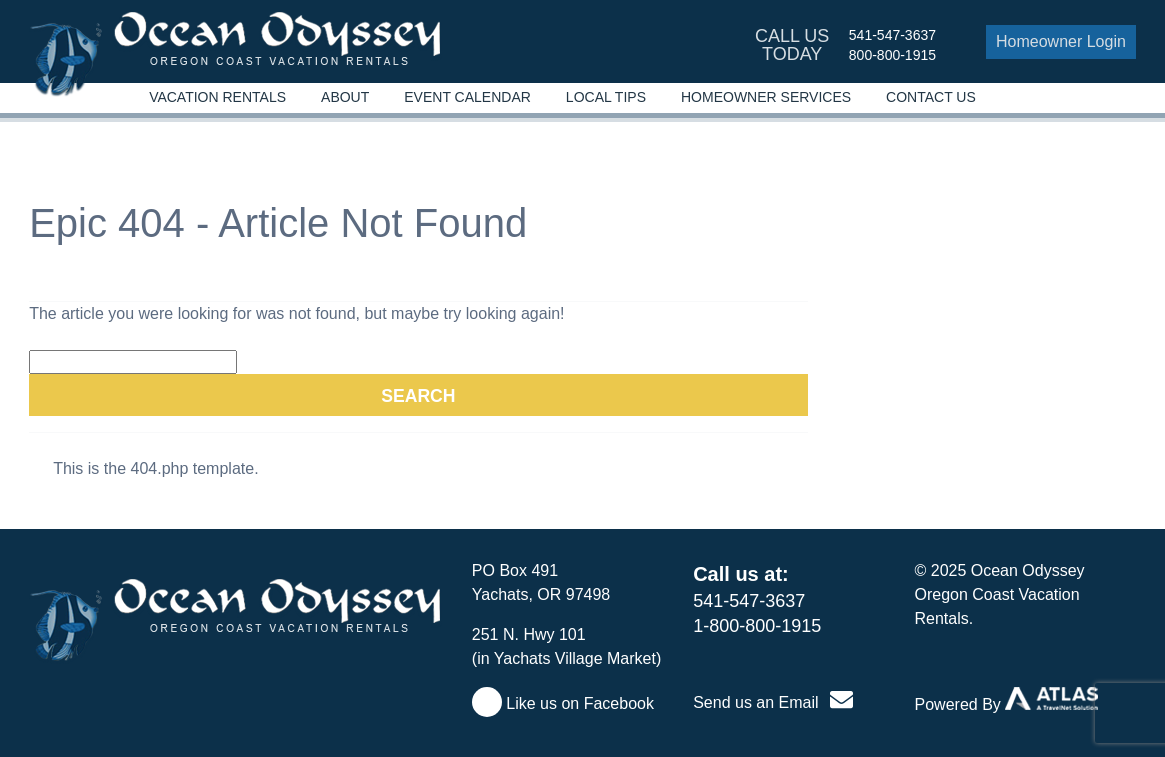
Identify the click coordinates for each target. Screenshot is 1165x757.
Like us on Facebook (563, 703)
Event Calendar (467, 97)
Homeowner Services (766, 97)
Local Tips (606, 97)
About (345, 97)
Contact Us (931, 97)
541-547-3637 (892, 35)
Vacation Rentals (217, 97)
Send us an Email (773, 702)
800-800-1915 (892, 55)
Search (418, 396)
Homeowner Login (1061, 41)
